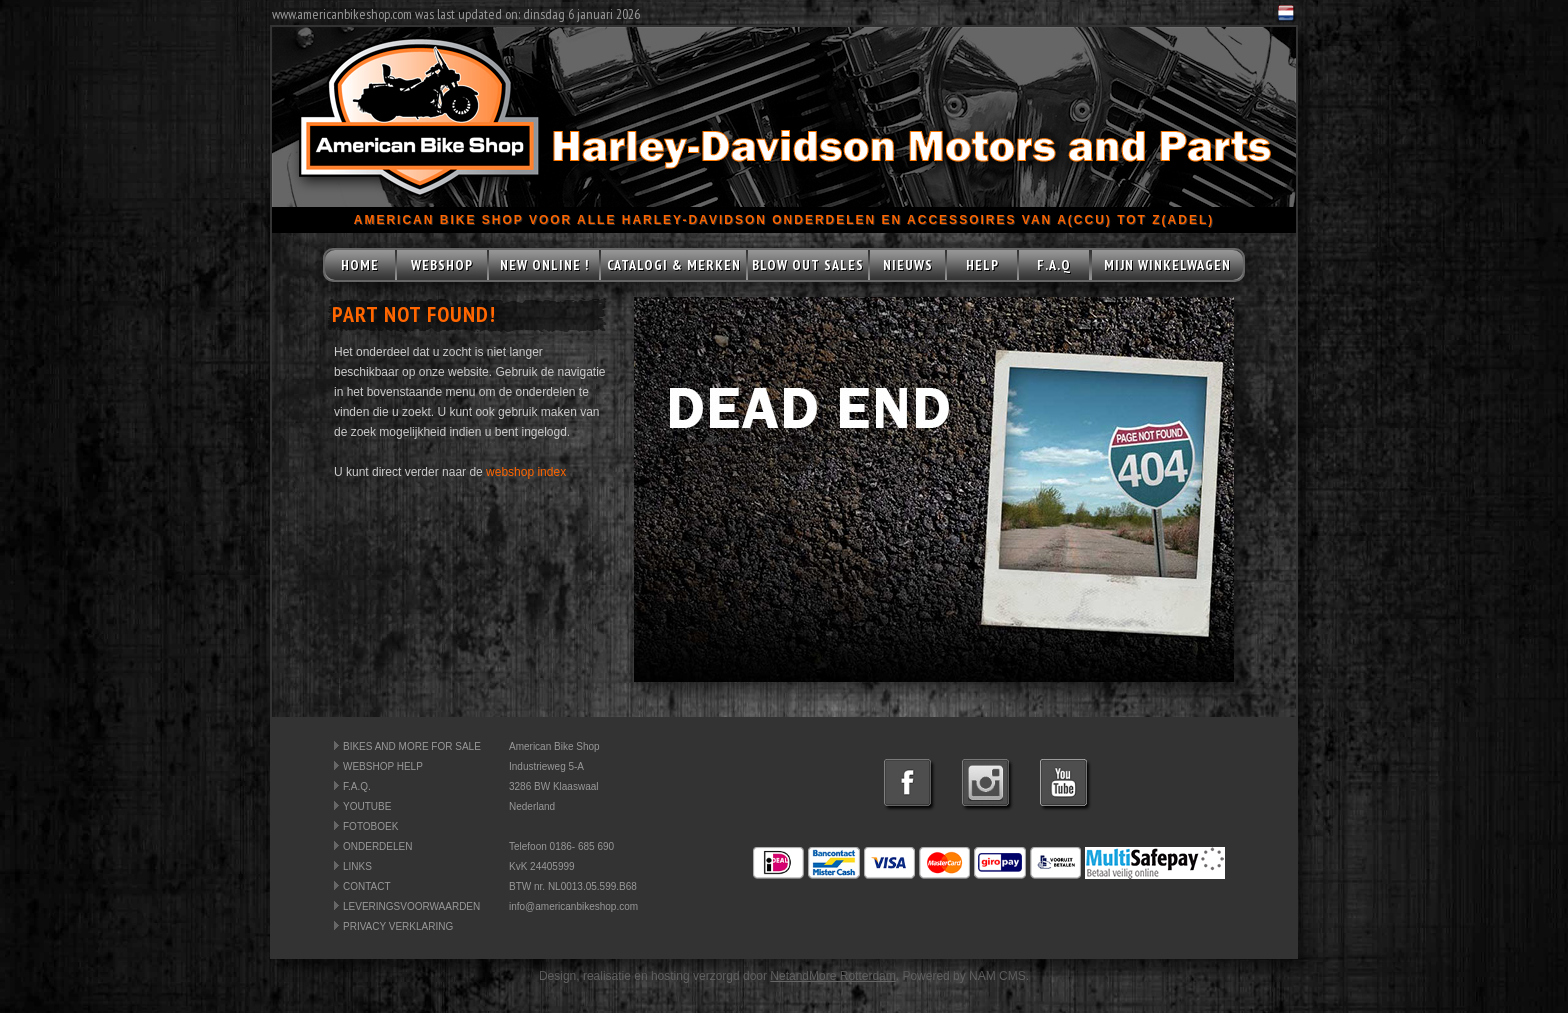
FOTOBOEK (370, 826)
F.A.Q (1054, 265)
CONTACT (367, 886)
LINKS (357, 866)
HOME (360, 265)
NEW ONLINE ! (544, 265)
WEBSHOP (442, 265)
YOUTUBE (367, 806)
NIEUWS (908, 265)
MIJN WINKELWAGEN (1167, 265)
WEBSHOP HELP (383, 766)
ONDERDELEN (377, 846)
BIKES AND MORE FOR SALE (412, 746)
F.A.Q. (357, 786)
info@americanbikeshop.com (573, 906)
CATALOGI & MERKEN (674, 265)
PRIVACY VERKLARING (398, 926)
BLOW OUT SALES (808, 265)
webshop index (526, 472)
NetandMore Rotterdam (832, 976)
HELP (982, 265)
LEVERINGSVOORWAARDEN (411, 906)
